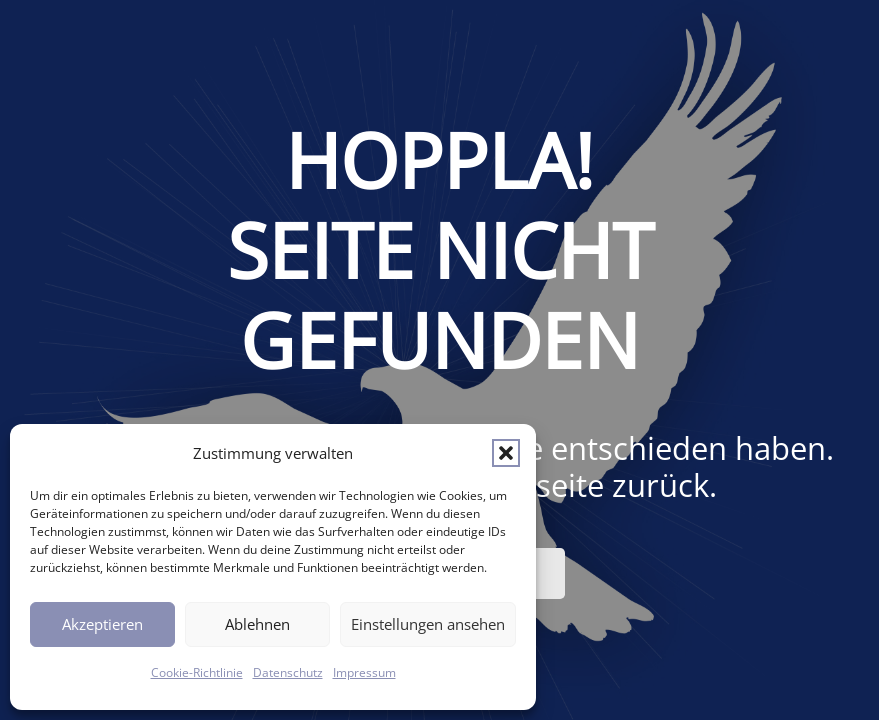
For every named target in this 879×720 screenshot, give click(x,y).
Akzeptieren (102, 624)
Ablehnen (257, 624)
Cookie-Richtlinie (197, 672)
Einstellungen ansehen (428, 624)
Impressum (364, 672)
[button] (506, 453)
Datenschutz (288, 672)
